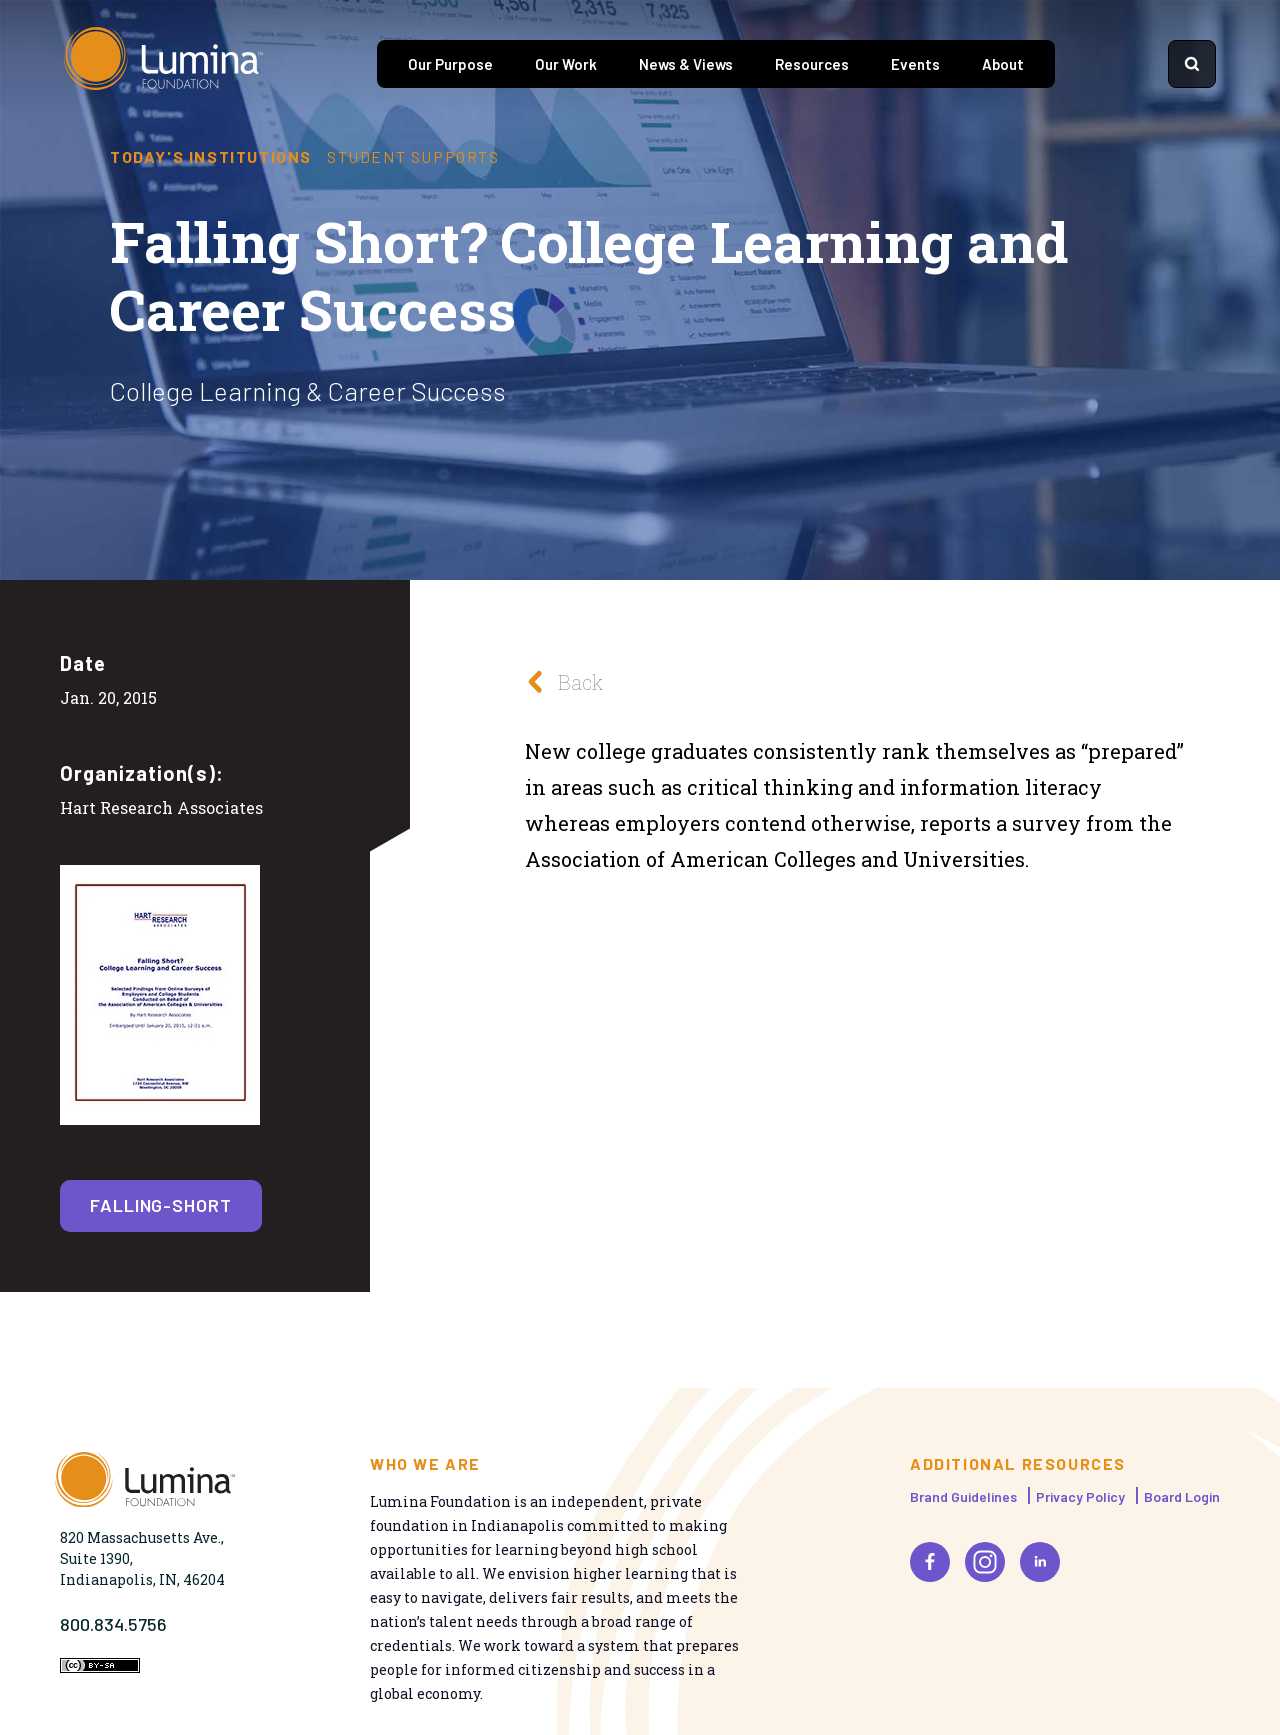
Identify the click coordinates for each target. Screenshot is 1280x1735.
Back (559, 681)
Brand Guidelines (963, 1496)
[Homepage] (164, 64)
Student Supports (413, 157)
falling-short (161, 1205)
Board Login (1182, 1496)
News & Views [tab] (686, 64)
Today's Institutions (211, 157)
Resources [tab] (812, 64)
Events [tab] (915, 64)
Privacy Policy (1080, 1496)
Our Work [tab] (566, 64)
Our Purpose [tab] (450, 64)
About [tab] (1003, 64)
